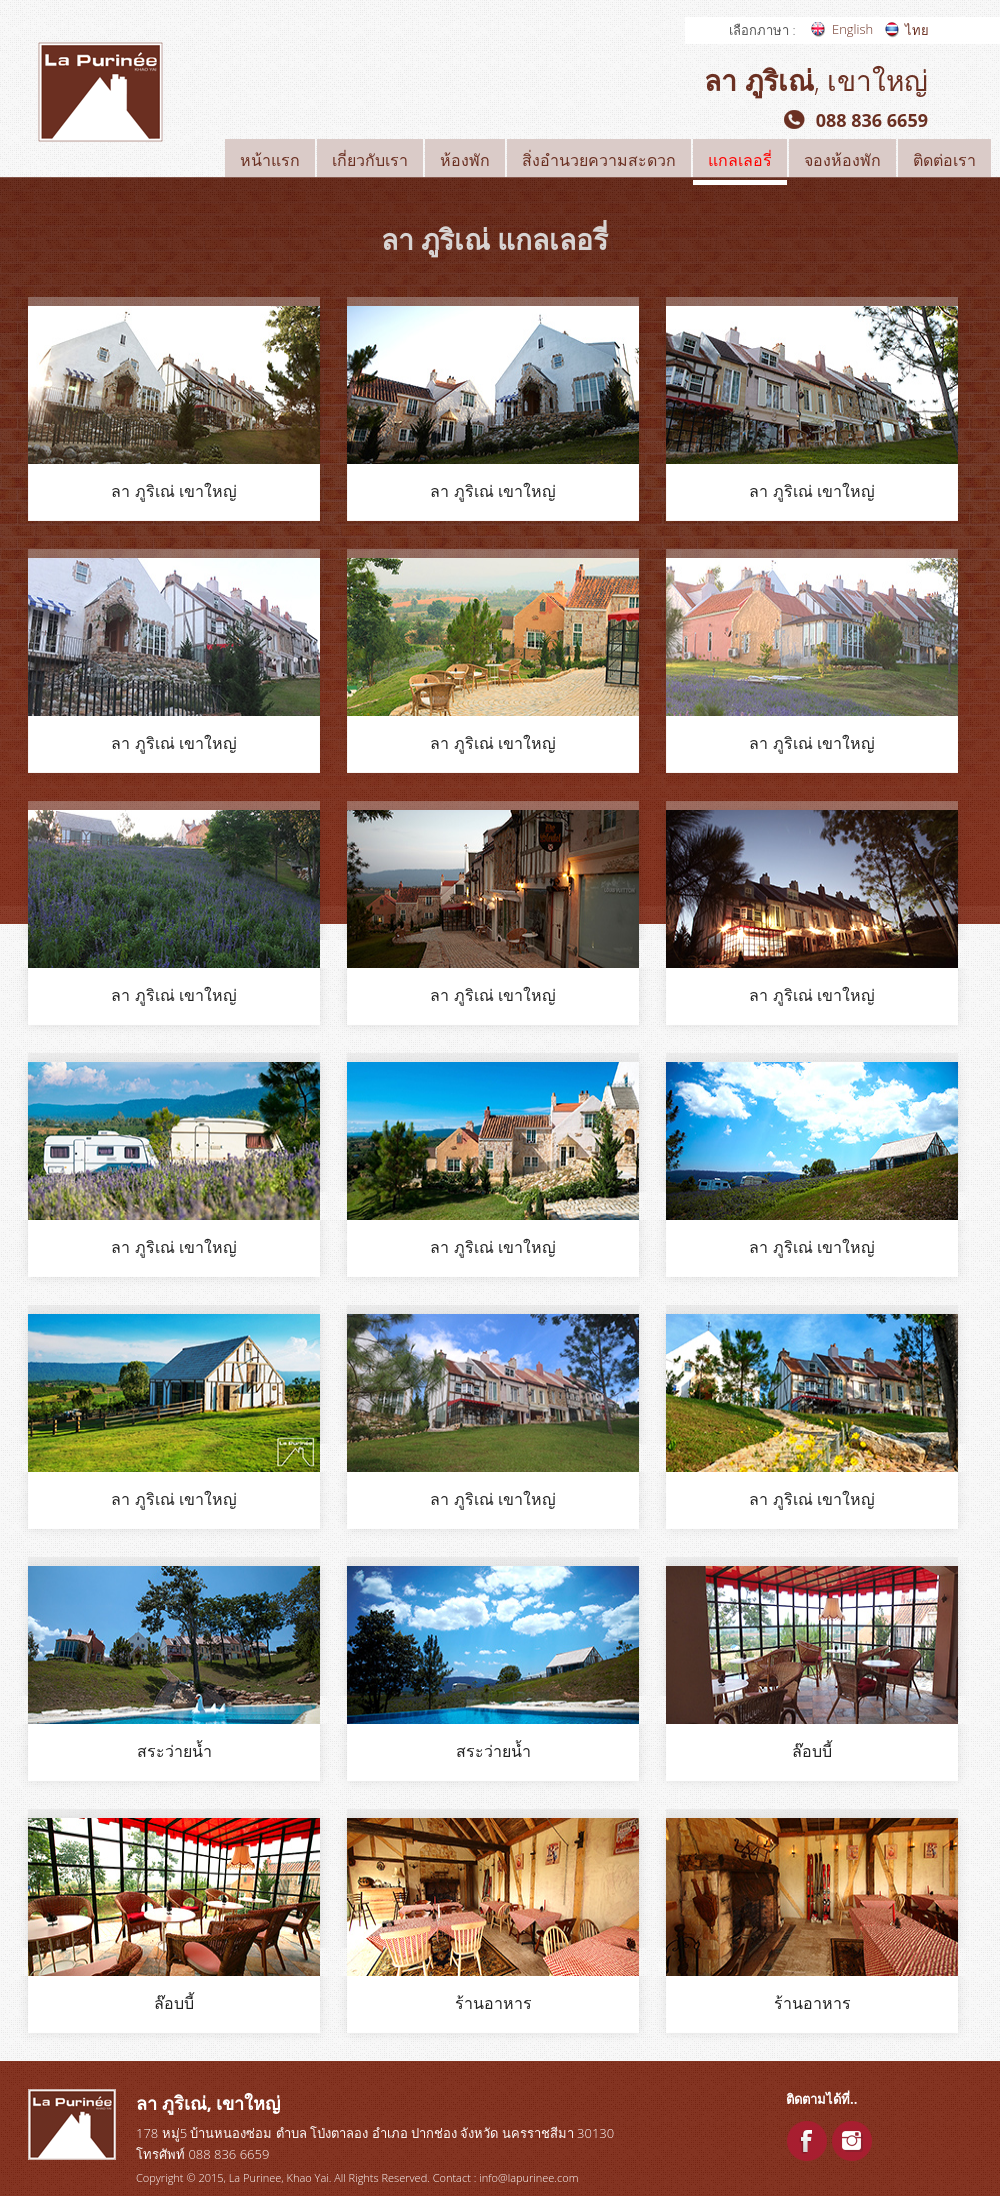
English (852, 29)
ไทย (917, 30)
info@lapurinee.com (528, 2177)
